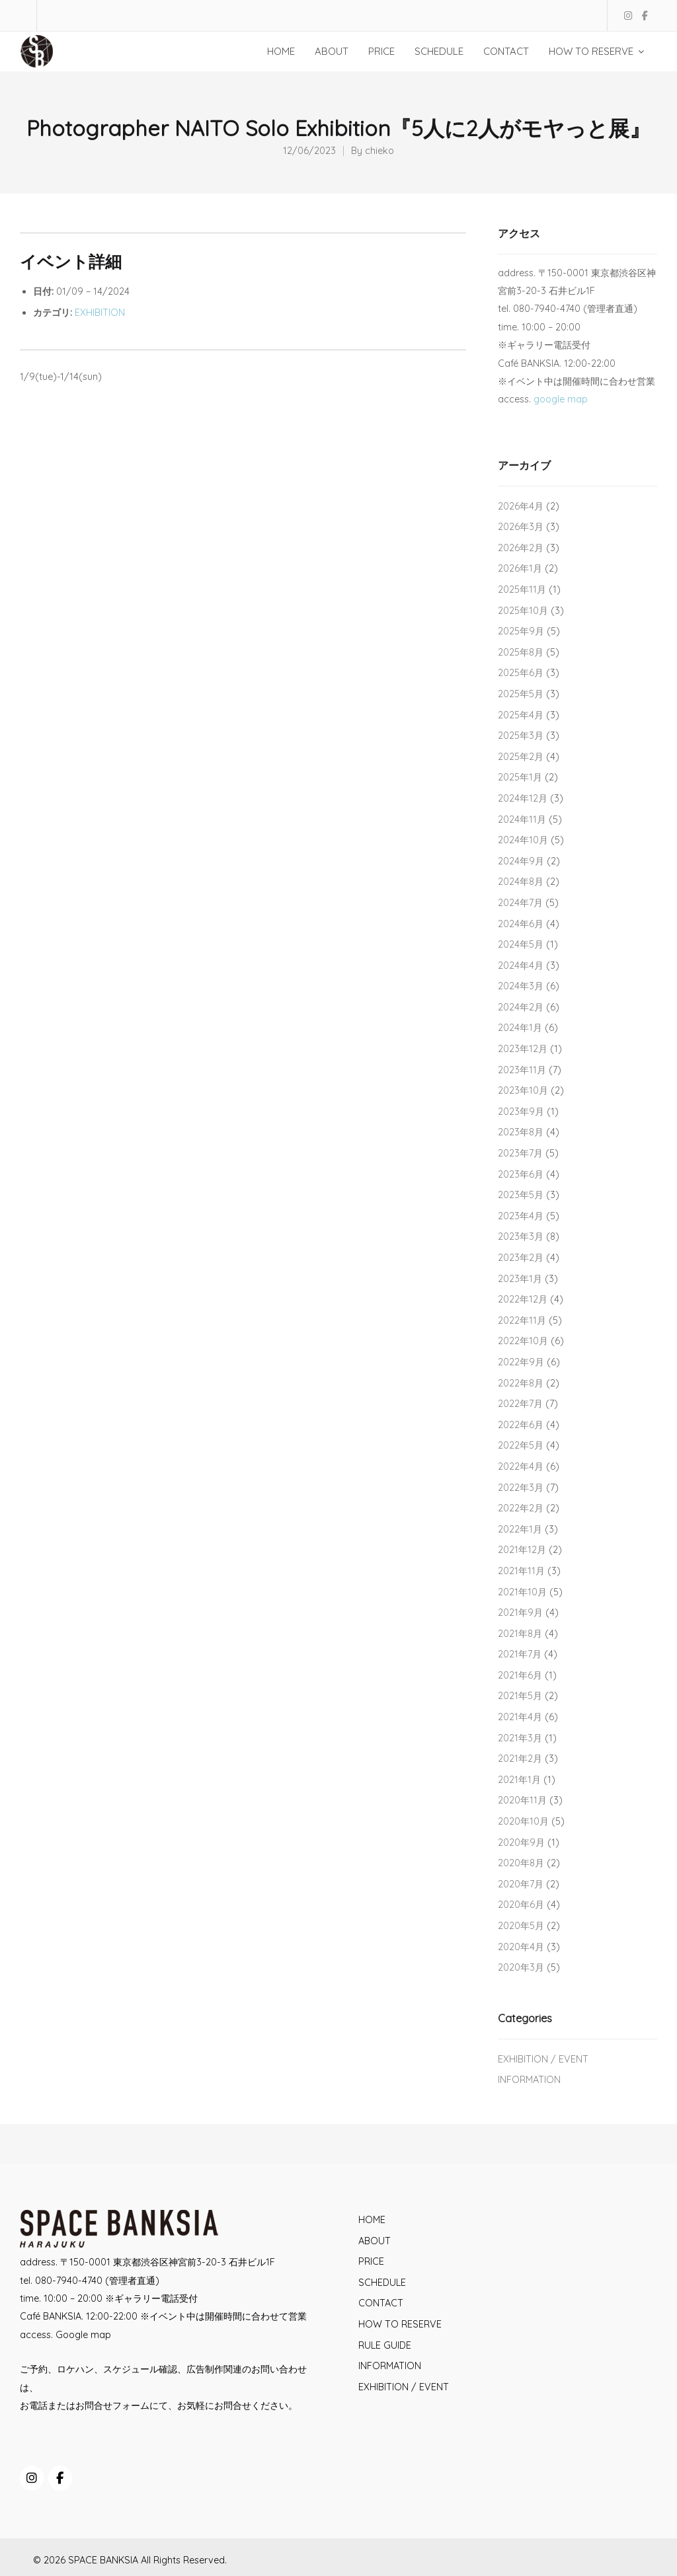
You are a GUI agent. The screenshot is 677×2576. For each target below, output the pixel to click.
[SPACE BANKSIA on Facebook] (60, 2478)
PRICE (371, 2261)
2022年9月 (521, 1362)
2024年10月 (523, 840)
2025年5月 (520, 694)
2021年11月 (521, 1571)
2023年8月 (520, 1132)
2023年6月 (520, 1174)
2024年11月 (522, 819)
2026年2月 (520, 548)
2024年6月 (520, 924)
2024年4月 (520, 965)
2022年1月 (520, 1529)
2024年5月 (520, 944)
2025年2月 (520, 757)
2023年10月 (523, 1090)
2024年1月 (520, 1028)
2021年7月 (519, 1654)
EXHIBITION (100, 313)
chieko (379, 151)
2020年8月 (521, 1863)
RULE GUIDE (384, 2345)
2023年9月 (521, 1112)
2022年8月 (520, 1383)
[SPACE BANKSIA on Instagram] (32, 2478)
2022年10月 (523, 1341)
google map (561, 399)
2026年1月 (520, 568)
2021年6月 (520, 1675)
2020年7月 (520, 1884)
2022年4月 (520, 1466)
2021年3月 (520, 1738)
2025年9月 (521, 631)
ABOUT (374, 2241)
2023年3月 (520, 1236)
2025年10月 (523, 611)
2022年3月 (520, 1488)
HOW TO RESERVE (400, 2324)
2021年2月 (520, 1758)
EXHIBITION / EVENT (543, 2059)
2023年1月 (520, 1279)
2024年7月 (520, 903)
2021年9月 (520, 1612)
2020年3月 (521, 1967)
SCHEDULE (382, 2283)
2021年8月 (520, 1634)
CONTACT (380, 2303)
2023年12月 (522, 1049)
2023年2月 (520, 1258)
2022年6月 (520, 1425)
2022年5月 (520, 1445)
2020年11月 (522, 1800)
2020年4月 (521, 1947)
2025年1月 (520, 777)
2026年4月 (520, 506)
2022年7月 (520, 1404)
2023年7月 (520, 1153)
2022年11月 (522, 1320)
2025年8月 (520, 652)
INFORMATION (529, 2080)
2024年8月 (520, 882)
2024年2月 (520, 1007)
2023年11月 (522, 1070)
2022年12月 (522, 1299)
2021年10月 (522, 1592)
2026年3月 (520, 527)
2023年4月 (520, 1216)
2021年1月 (519, 1780)
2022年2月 (520, 1508)
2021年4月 (520, 1717)
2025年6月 (520, 673)
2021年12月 (522, 1550)
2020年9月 (521, 1842)
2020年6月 (521, 1905)
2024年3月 (520, 986)
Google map (83, 2335)
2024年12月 (522, 798)
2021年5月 (520, 1696)
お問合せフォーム (112, 2405)
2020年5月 (521, 1926)
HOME (371, 2220)
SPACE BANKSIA (103, 2560)
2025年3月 (520, 735)
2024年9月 (521, 861)
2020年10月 (523, 1821)
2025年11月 (522, 589)
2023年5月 (520, 1195)
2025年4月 (520, 715)
